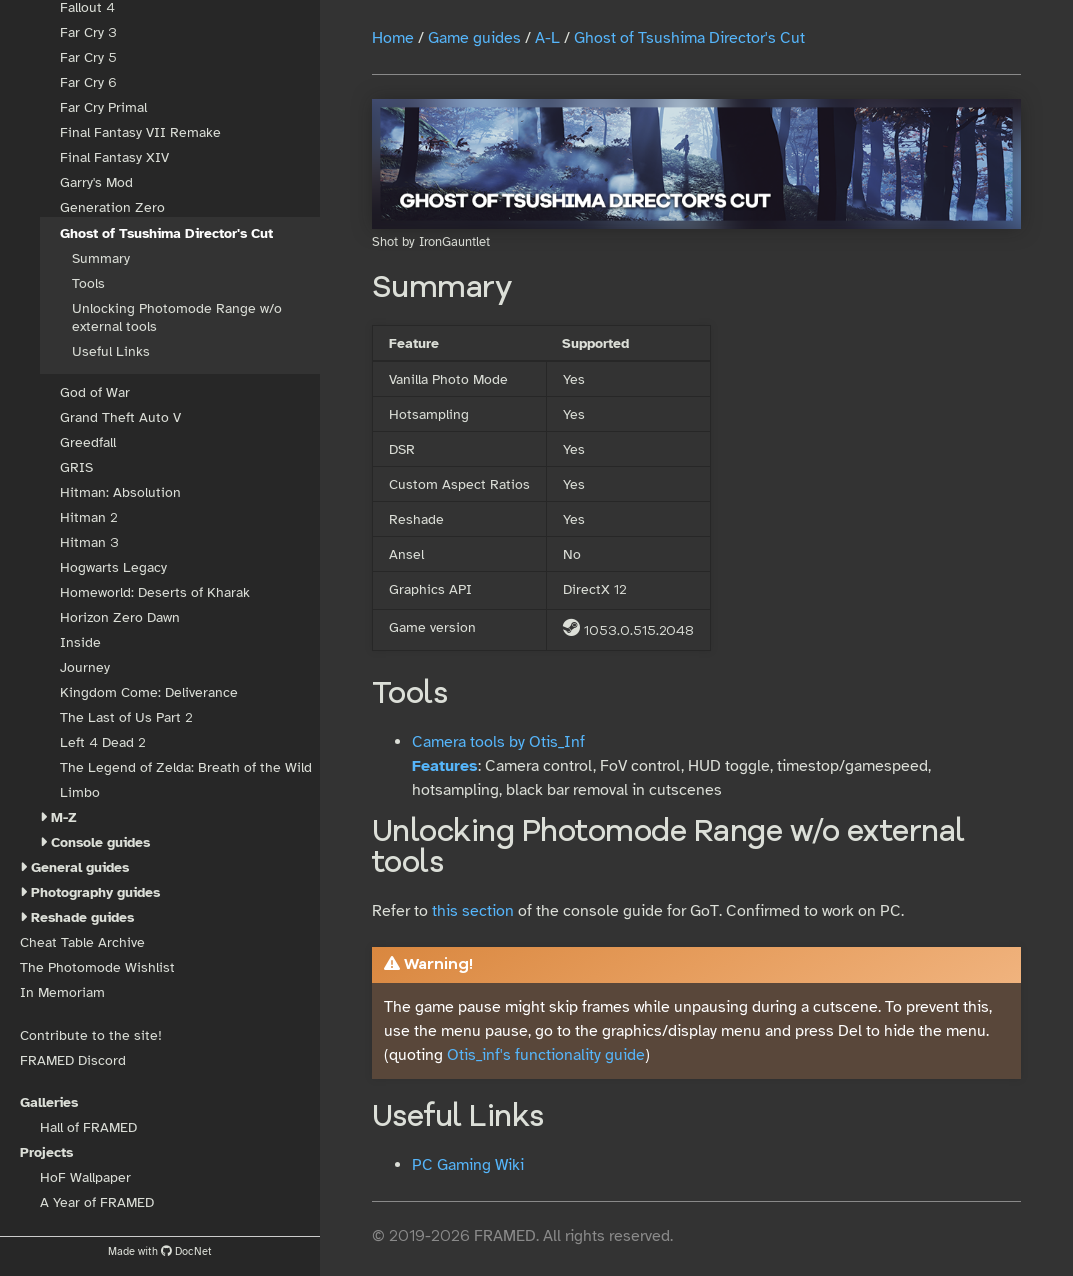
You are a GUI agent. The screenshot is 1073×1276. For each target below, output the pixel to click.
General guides (80, 867)
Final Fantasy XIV (114, 157)
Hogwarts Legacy (113, 567)
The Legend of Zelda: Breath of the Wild (186, 767)
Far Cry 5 (88, 57)
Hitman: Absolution (120, 492)
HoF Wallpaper (85, 1177)
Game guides (474, 38)
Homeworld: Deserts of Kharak (155, 592)
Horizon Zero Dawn (120, 617)
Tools (88, 283)
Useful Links (111, 351)
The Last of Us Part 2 (126, 717)
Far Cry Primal (103, 107)
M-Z (64, 817)
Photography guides (95, 892)
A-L (547, 38)
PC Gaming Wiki (468, 1165)
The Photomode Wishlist (97, 967)
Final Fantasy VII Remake (140, 132)
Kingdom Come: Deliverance (149, 692)
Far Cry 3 (88, 32)
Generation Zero (112, 207)
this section (473, 911)
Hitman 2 (88, 517)
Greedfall (88, 442)
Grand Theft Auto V (120, 417)
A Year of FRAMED (97, 1202)
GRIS (76, 467)
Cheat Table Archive (82, 942)
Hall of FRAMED (88, 1127)
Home (393, 38)
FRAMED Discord (73, 1060)
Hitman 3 (89, 542)
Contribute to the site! (91, 1035)
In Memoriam (62, 992)
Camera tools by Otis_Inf (498, 742)
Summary (101, 258)
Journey (85, 667)
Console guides (100, 842)
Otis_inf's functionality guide (546, 1055)
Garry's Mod (96, 182)
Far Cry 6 (88, 82)
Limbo (80, 792)
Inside (80, 642)
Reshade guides (82, 917)
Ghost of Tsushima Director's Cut (166, 233)
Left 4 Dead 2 (102, 742)
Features (445, 766)
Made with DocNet (160, 1251)
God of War (95, 392)
